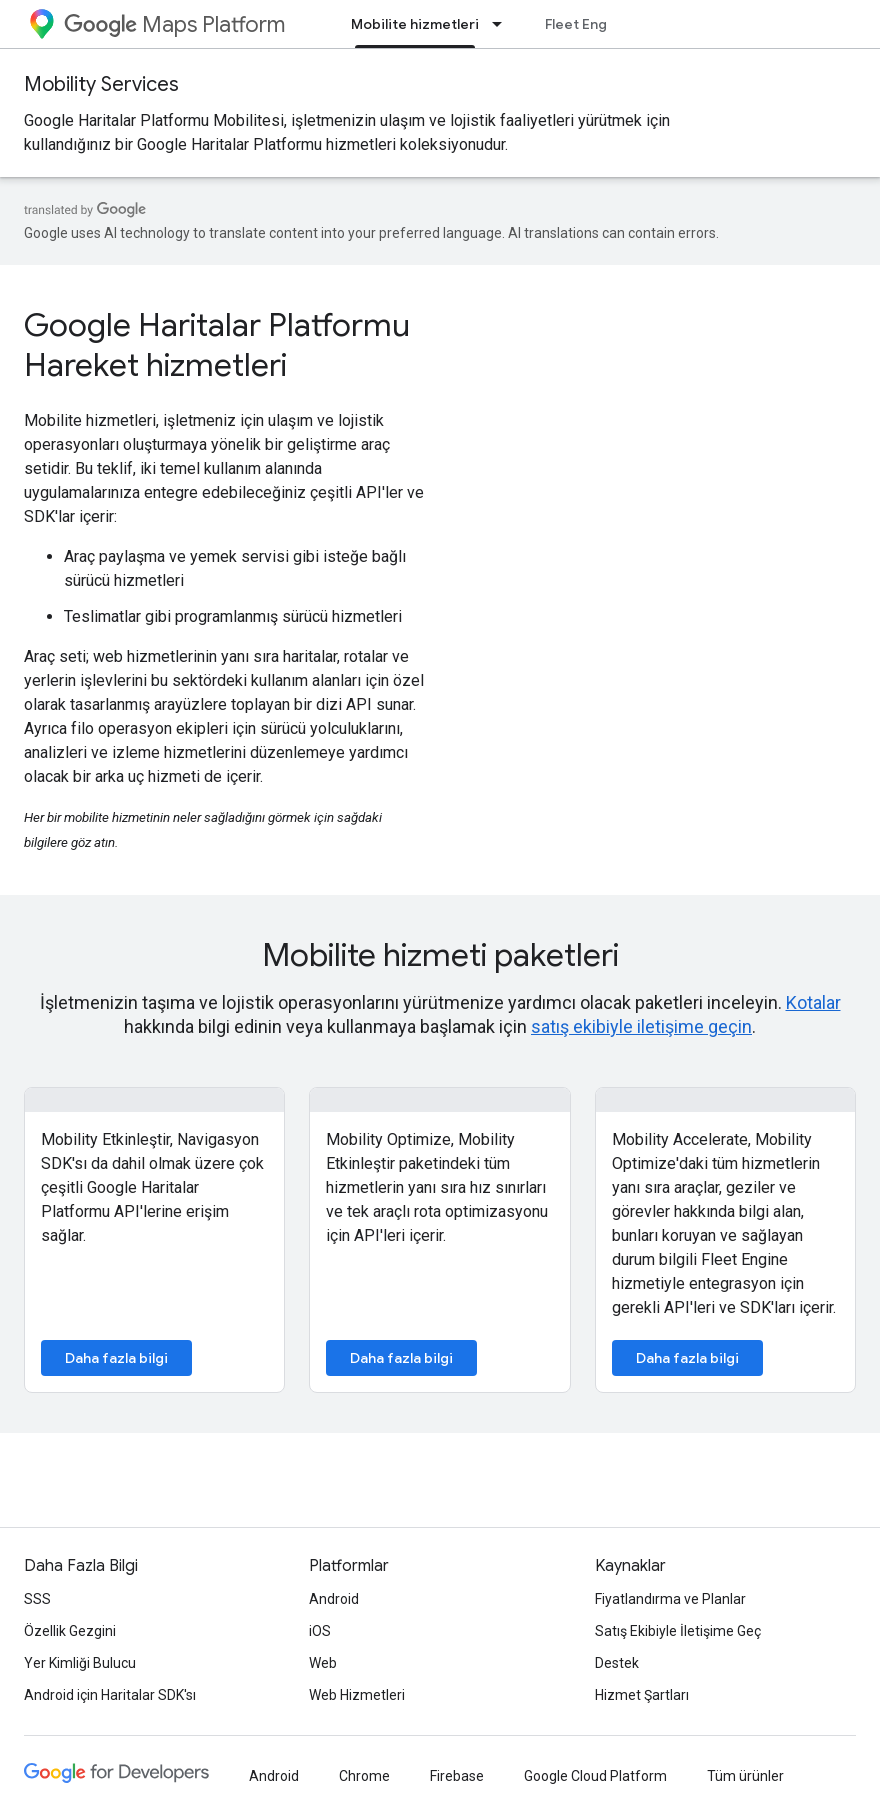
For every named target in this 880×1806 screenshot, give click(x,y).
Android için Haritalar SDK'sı (110, 1695)
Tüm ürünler (745, 1776)
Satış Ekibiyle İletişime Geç (678, 1631)
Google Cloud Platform (595, 1776)
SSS (37, 1599)
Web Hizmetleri (357, 1695)
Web (323, 1663)
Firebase (457, 1776)
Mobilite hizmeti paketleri (440, 955)
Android (334, 1599)
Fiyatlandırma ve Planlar (670, 1599)
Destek (617, 1663)
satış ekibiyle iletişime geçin (641, 1026)
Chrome (364, 1776)
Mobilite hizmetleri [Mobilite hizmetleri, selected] (415, 24)
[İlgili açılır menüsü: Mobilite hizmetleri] (503, 24)
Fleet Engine (586, 24)
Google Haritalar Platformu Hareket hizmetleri (217, 345)
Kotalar (813, 1002)
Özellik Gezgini (70, 1631)
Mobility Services (101, 84)
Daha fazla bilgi (116, 1358)
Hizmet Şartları (642, 1695)
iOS (320, 1631)
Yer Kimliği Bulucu (80, 1663)
